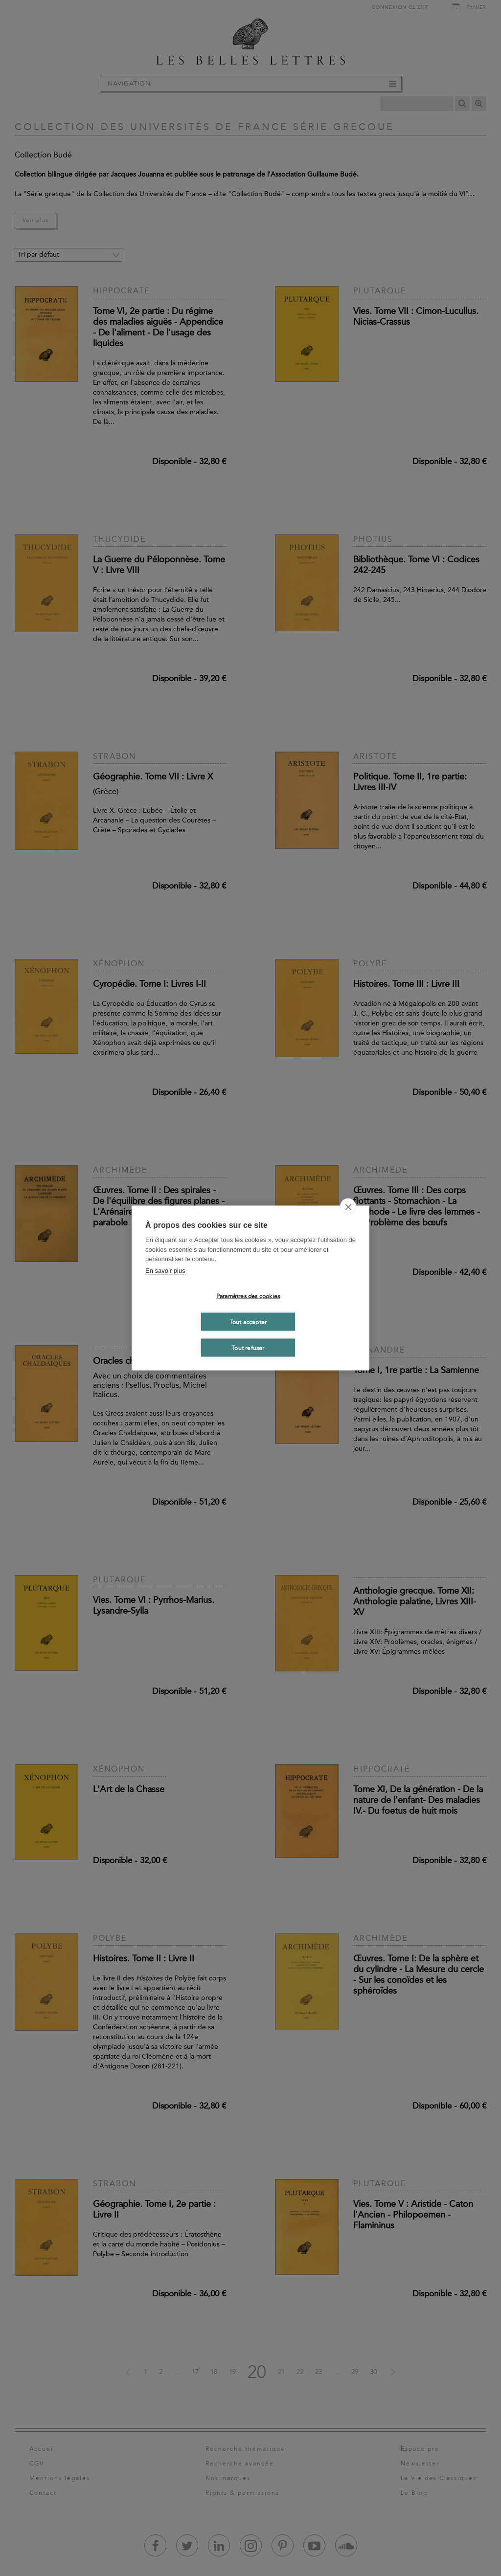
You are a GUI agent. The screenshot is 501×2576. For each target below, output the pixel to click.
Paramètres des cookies (248, 1295)
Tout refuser (247, 1347)
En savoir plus (165, 1270)
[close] (348, 1207)
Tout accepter (248, 1321)
